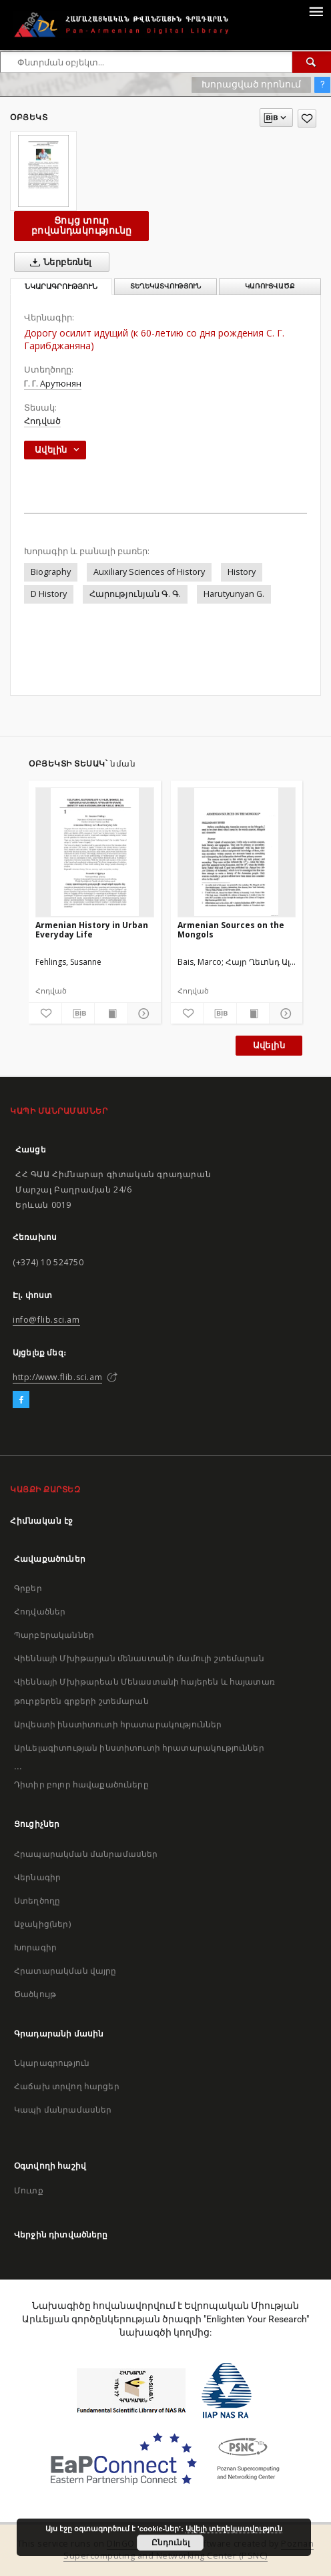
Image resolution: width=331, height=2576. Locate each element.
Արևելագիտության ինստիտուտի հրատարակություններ (139, 1747)
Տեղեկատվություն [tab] (165, 286)
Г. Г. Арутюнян (52, 383)
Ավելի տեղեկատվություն (234, 2529)
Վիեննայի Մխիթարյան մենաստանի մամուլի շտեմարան (139, 1658)
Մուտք (28, 2190)
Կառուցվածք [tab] (270, 286)
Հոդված (42, 421)
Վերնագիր (37, 1877)
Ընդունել (170, 2542)
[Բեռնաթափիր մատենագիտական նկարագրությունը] (78, 1013)
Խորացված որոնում (251, 84)
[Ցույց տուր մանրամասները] (142, 1013)
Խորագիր (35, 1947)
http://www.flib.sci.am (57, 1377)
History (242, 572)
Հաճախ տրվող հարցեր (66, 2086)
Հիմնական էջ (41, 1520)
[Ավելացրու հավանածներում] (307, 119)
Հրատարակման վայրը (65, 1970)
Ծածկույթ (35, 1994)
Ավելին (269, 1045)
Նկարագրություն (51, 2063)
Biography (51, 572)
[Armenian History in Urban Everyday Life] (94, 852)
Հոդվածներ (39, 1611)
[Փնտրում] (311, 62)
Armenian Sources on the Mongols (231, 929)
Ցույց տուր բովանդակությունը (81, 225)
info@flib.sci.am (46, 1319)
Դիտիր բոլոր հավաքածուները (81, 1784)
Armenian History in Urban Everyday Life (91, 929)
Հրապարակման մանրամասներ (85, 1854)
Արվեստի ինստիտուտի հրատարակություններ (118, 1724)
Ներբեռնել (58, 262)
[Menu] (316, 10)
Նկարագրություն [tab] (61, 286)
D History (49, 594)
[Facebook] (21, 1400)
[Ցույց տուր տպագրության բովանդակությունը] (111, 1013)
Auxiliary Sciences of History (149, 572)
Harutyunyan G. (234, 594)
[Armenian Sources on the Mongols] (237, 852)
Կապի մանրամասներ (62, 2109)
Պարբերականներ (54, 1635)
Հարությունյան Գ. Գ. (135, 594)
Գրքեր (28, 1588)
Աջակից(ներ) (42, 1924)
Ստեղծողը (37, 1900)
